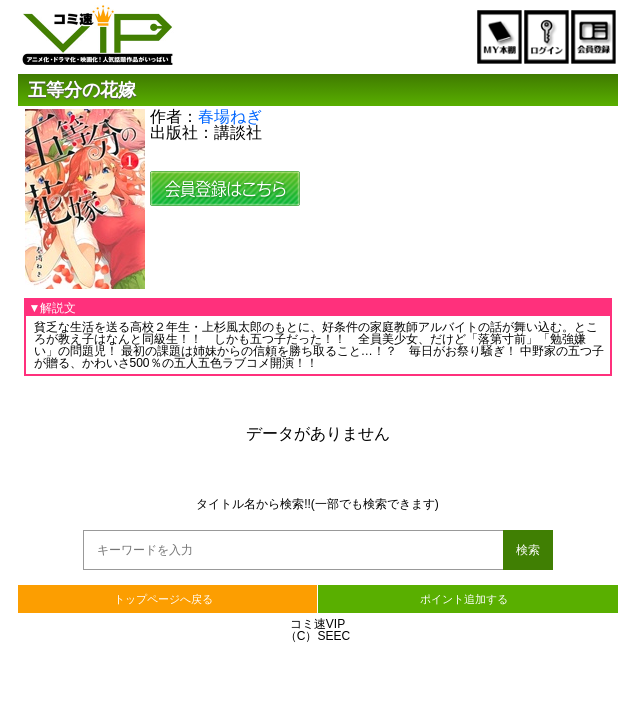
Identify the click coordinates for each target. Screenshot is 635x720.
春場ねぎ (230, 116)
